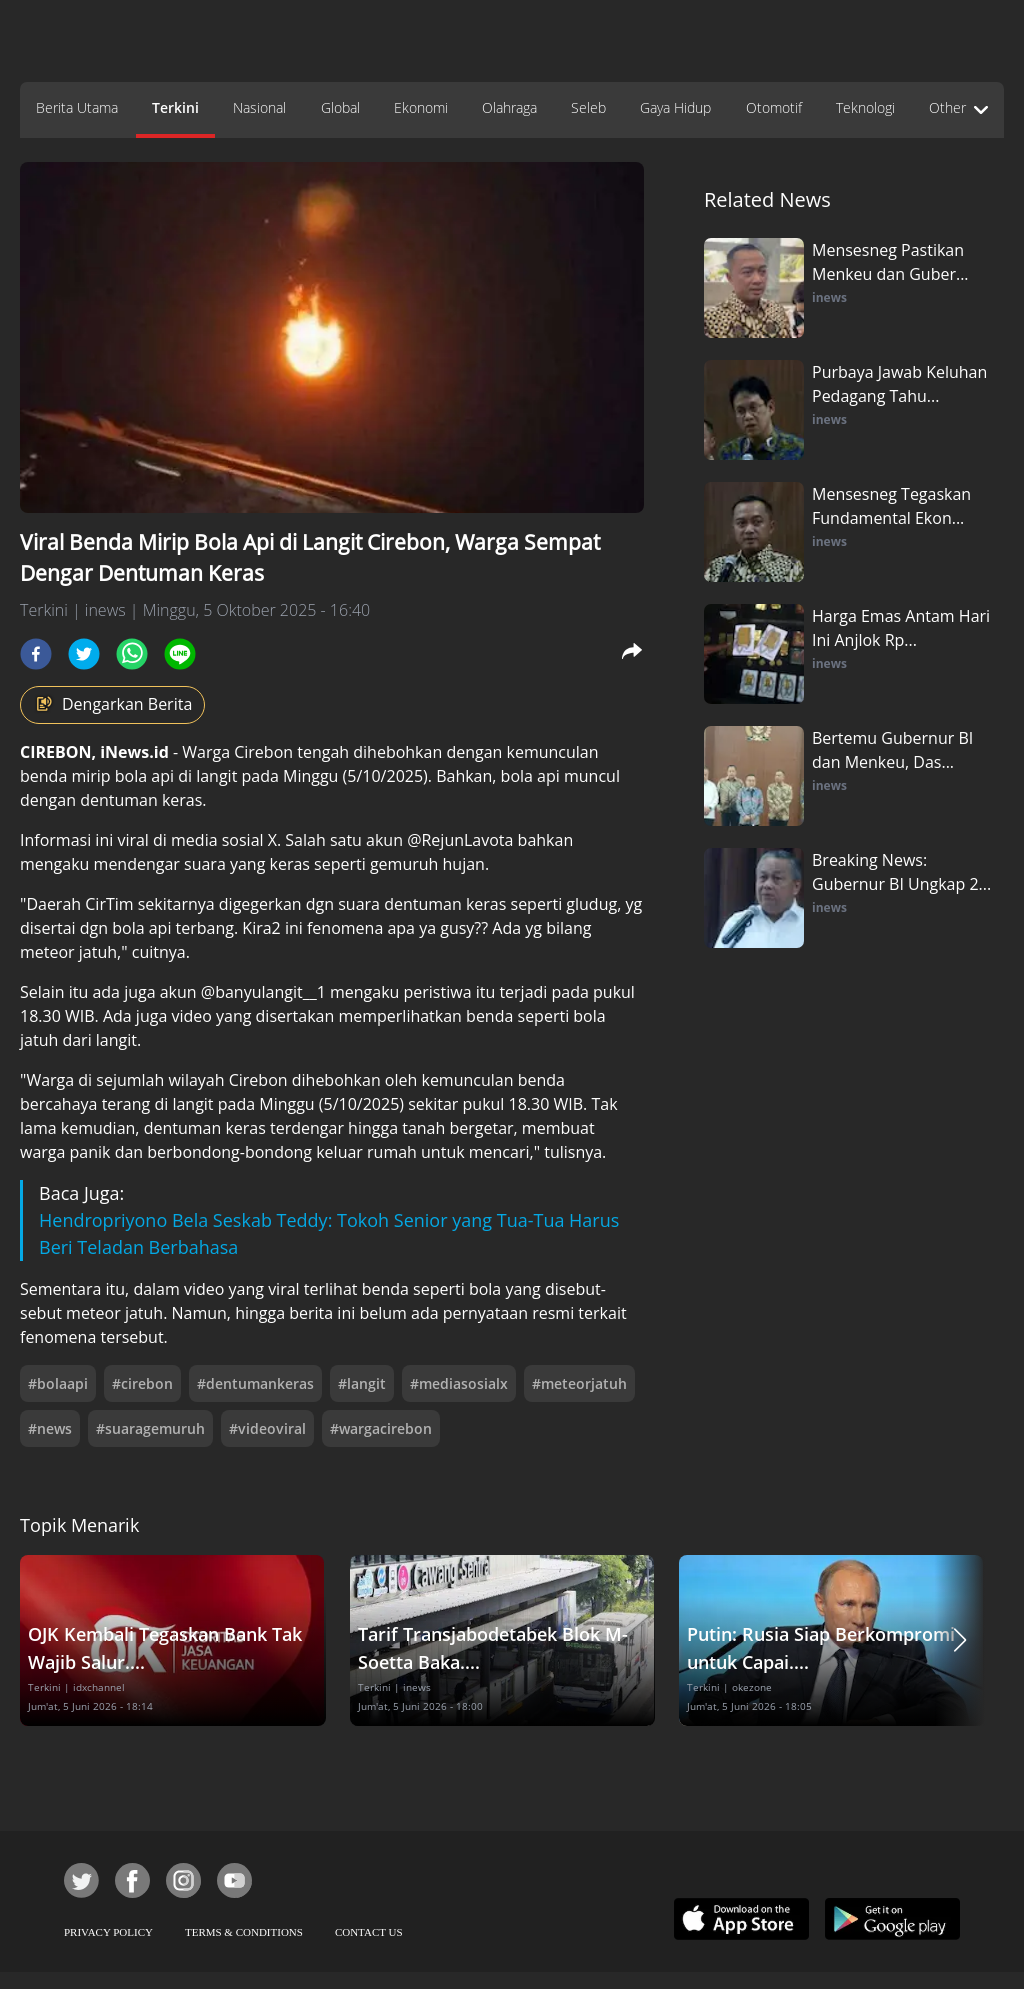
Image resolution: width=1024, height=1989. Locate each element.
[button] (960, 1640)
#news (50, 1428)
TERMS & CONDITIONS (244, 1932)
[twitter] (84, 654)
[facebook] (36, 654)
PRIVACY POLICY (108, 1932)
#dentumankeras (255, 1383)
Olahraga (509, 107)
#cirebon (142, 1383)
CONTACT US (369, 1932)
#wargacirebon (381, 1428)
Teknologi (865, 107)
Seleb (588, 107)
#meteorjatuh (579, 1383)
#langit (362, 1383)
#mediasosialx (459, 1383)
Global (340, 107)
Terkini (175, 107)
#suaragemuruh (150, 1428)
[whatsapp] (132, 654)
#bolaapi (58, 1383)
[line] (180, 654)
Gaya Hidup (675, 107)
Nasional (259, 107)
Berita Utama (77, 107)
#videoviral (267, 1428)
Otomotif (774, 107)
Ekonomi (421, 107)
